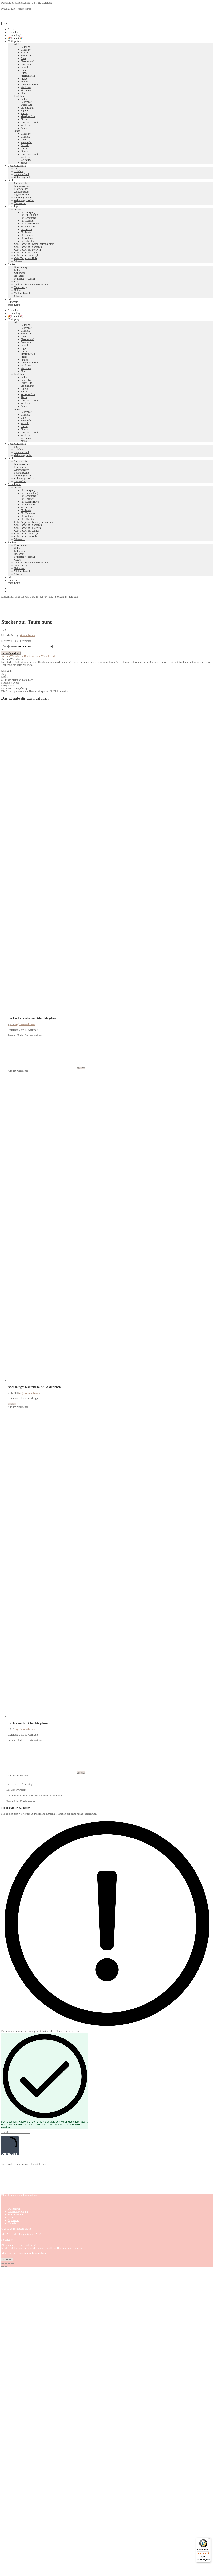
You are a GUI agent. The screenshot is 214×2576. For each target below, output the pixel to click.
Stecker (11, 180)
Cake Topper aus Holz (25, 258)
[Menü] (209, 2539)
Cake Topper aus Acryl (26, 255)
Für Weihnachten (29, 238)
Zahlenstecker (21, 191)
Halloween (19, 290)
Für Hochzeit (27, 220)
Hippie (24, 70)
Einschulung (14, 35)
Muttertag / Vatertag (24, 278)
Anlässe (12, 264)
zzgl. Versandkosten (110, 865)
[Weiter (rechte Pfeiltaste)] (6, 2266)
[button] (28, 656)
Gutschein (13, 301)
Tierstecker (20, 203)
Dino (23, 58)
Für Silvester (27, 241)
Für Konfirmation (30, 223)
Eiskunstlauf (27, 61)
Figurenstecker (21, 194)
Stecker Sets (20, 183)
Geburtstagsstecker (24, 200)
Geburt (17, 270)
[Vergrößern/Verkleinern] (2, 2263)
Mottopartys (14, 319)
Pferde (24, 78)
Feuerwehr (26, 64)
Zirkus (24, 93)
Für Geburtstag (28, 217)
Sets (16, 168)
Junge (17, 130)
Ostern (17, 281)
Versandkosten (27, 635)
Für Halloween (28, 235)
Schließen (7, 2259)
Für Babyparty (28, 212)
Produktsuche (8, 8)
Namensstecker (22, 186)
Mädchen (19, 96)
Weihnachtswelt (22, 293)
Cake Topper (14, 206)
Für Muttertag (28, 226)
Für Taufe (26, 232)
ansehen (81, 1068)
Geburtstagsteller (23, 177)
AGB (10, 2217)
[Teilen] (9, 2263)
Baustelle (25, 52)
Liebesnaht (7, 596)
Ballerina (25, 46)
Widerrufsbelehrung (18, 2211)
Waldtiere (26, 87)
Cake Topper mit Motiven (27, 249)
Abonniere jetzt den (24, 2253)
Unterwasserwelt (29, 84)
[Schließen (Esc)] (12, 2263)
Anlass (17, 209)
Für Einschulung (29, 215)
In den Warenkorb (11, 653)
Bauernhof (26, 49)
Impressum (13, 2220)
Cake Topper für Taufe (41, 596)
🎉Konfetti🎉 (15, 38)
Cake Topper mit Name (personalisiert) (34, 244)
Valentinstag (20, 287)
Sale (10, 299)
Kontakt (12, 2223)
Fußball (25, 67)
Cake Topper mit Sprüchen (28, 246)
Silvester (18, 296)
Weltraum (26, 90)
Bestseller (13, 32)
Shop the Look (21, 174)
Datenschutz (14, 2208)
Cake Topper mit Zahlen (26, 252)
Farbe (4, 646)
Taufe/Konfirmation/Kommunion (31, 284)
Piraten (24, 81)
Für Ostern (26, 229)
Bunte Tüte (26, 55)
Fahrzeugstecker (22, 197)
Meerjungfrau (28, 75)
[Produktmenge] (15, 649)
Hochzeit (19, 275)
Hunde (24, 72)
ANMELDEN (10, 2145)
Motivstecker (21, 188)
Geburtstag (19, 272)
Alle (16, 44)
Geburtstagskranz (17, 165)
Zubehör (18, 171)
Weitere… (19, 261)
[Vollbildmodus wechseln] (6, 2263)
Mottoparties (14, 41)
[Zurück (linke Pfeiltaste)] (2, 2266)
